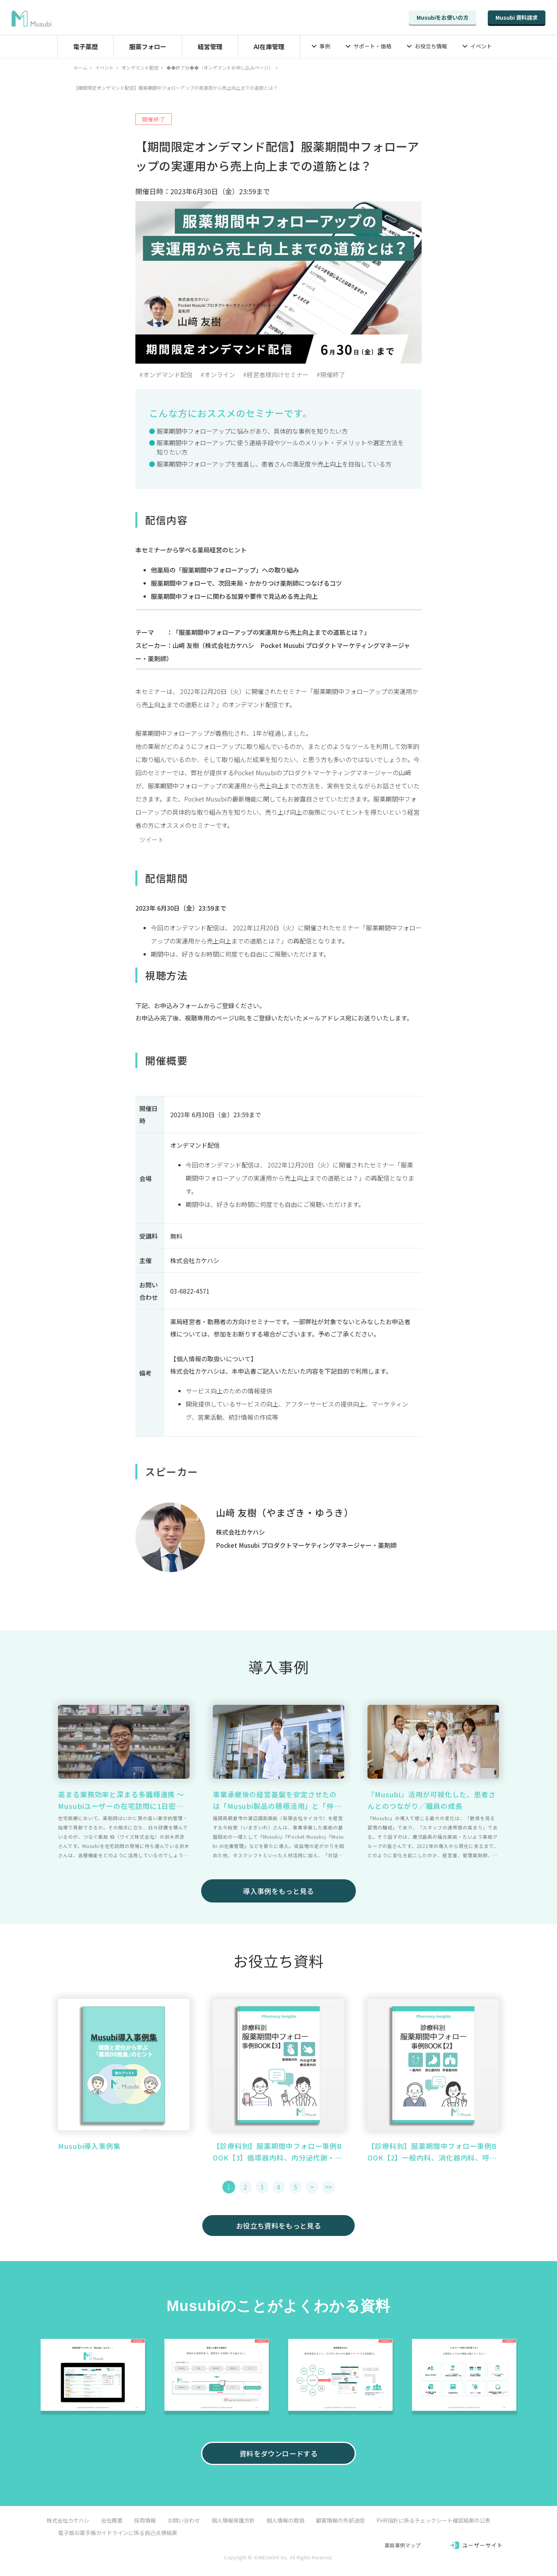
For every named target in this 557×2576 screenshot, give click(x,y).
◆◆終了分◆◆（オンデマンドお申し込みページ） (219, 67)
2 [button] (245, 2186)
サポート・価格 (372, 46)
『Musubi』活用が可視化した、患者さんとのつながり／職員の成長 (431, 1800)
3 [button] (262, 2186)
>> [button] (328, 2186)
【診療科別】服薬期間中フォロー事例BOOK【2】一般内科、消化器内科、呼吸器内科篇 (432, 2152)
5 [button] (295, 2186)
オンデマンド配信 (140, 67)
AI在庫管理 (269, 46)
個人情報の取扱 (285, 2520)
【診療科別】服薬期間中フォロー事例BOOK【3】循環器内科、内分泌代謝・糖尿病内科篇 (277, 2152)
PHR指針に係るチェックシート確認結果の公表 (433, 2520)
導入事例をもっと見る (278, 1891)
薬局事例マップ (402, 2545)
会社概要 (112, 2520)
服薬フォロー (147, 46)
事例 (325, 46)
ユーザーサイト (482, 2545)
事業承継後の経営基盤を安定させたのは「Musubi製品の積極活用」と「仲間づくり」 (277, 1800)
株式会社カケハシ (67, 2520)
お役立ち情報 (431, 46)
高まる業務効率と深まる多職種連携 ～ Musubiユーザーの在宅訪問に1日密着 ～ (121, 1800)
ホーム (80, 67)
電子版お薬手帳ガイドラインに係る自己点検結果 (117, 2533)
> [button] (312, 2186)
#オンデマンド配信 (166, 374)
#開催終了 (330, 374)
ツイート (151, 839)
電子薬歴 (85, 46)
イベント (481, 46)
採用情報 (145, 2520)
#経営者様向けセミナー (276, 374)
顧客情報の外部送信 (340, 2520)
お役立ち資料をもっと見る (278, 2225)
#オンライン (217, 374)
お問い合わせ (183, 2520)
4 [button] (278, 2186)
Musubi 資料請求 (516, 17)
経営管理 (210, 46)
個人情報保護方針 (233, 2520)
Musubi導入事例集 (89, 2146)
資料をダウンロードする (278, 2453)
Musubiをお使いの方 (442, 17)
